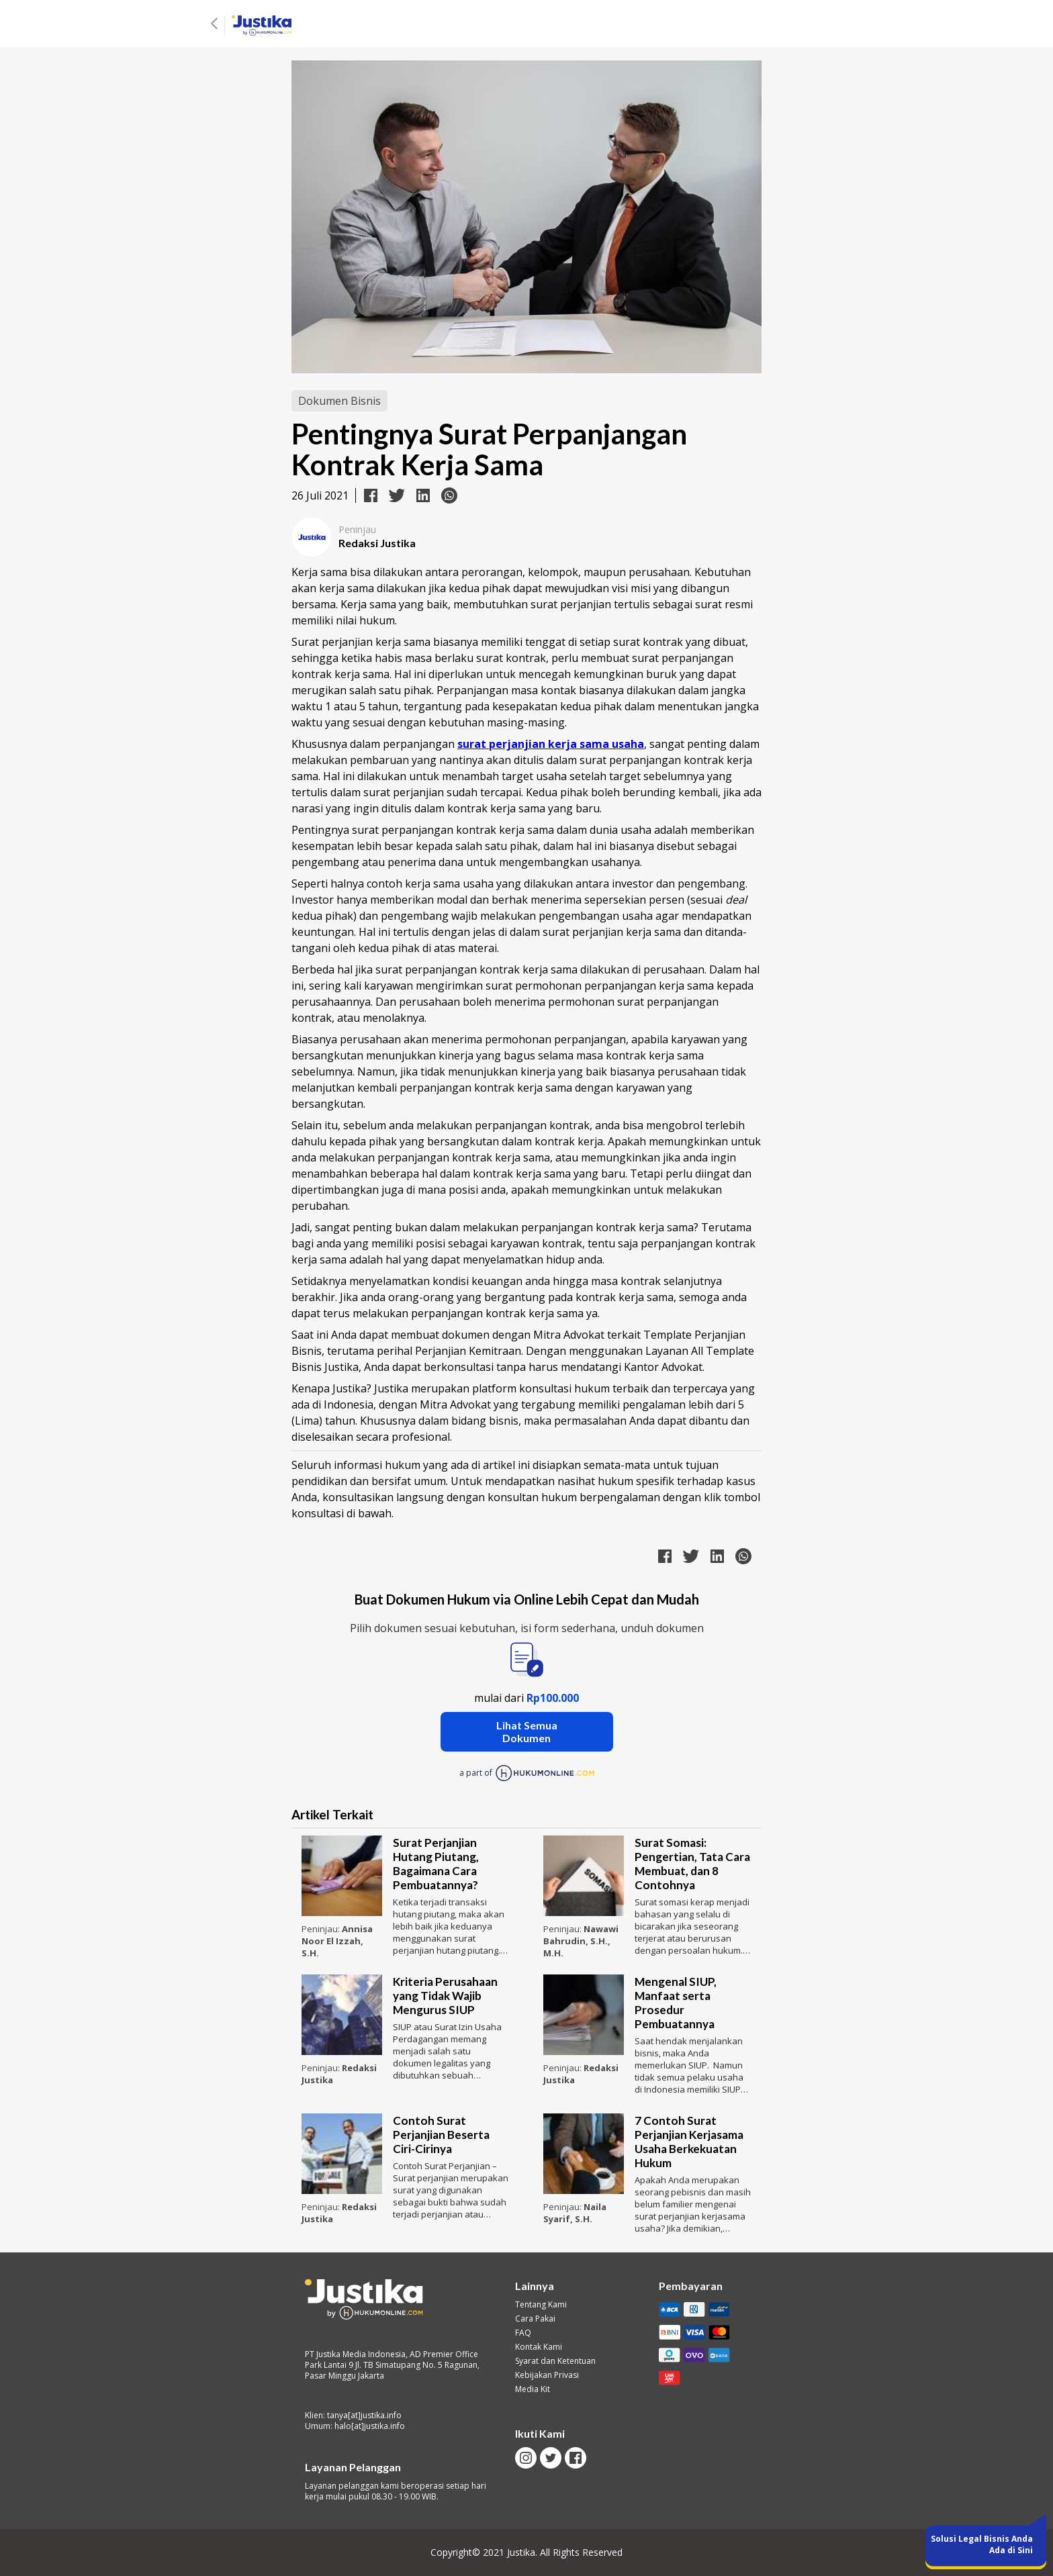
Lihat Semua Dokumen (526, 1731)
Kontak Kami (538, 2347)
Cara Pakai (535, 2318)
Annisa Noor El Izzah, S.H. (337, 1941)
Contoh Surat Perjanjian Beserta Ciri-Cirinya (441, 2134)
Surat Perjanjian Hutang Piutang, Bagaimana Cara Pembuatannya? (436, 1863)
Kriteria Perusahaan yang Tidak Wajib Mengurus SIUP (445, 1995)
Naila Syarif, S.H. (574, 2213)
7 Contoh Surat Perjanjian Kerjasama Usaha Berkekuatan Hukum (689, 2141)
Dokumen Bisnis (339, 400)
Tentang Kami (541, 2304)
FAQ (523, 2333)
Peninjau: (322, 1929)
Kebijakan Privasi (547, 2375)
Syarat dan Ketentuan (555, 2361)
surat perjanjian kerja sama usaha (550, 743)
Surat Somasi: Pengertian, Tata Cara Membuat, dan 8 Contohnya (692, 1863)
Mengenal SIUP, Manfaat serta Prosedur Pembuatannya (676, 2002)
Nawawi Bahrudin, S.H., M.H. (581, 1941)
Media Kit (532, 2389)
